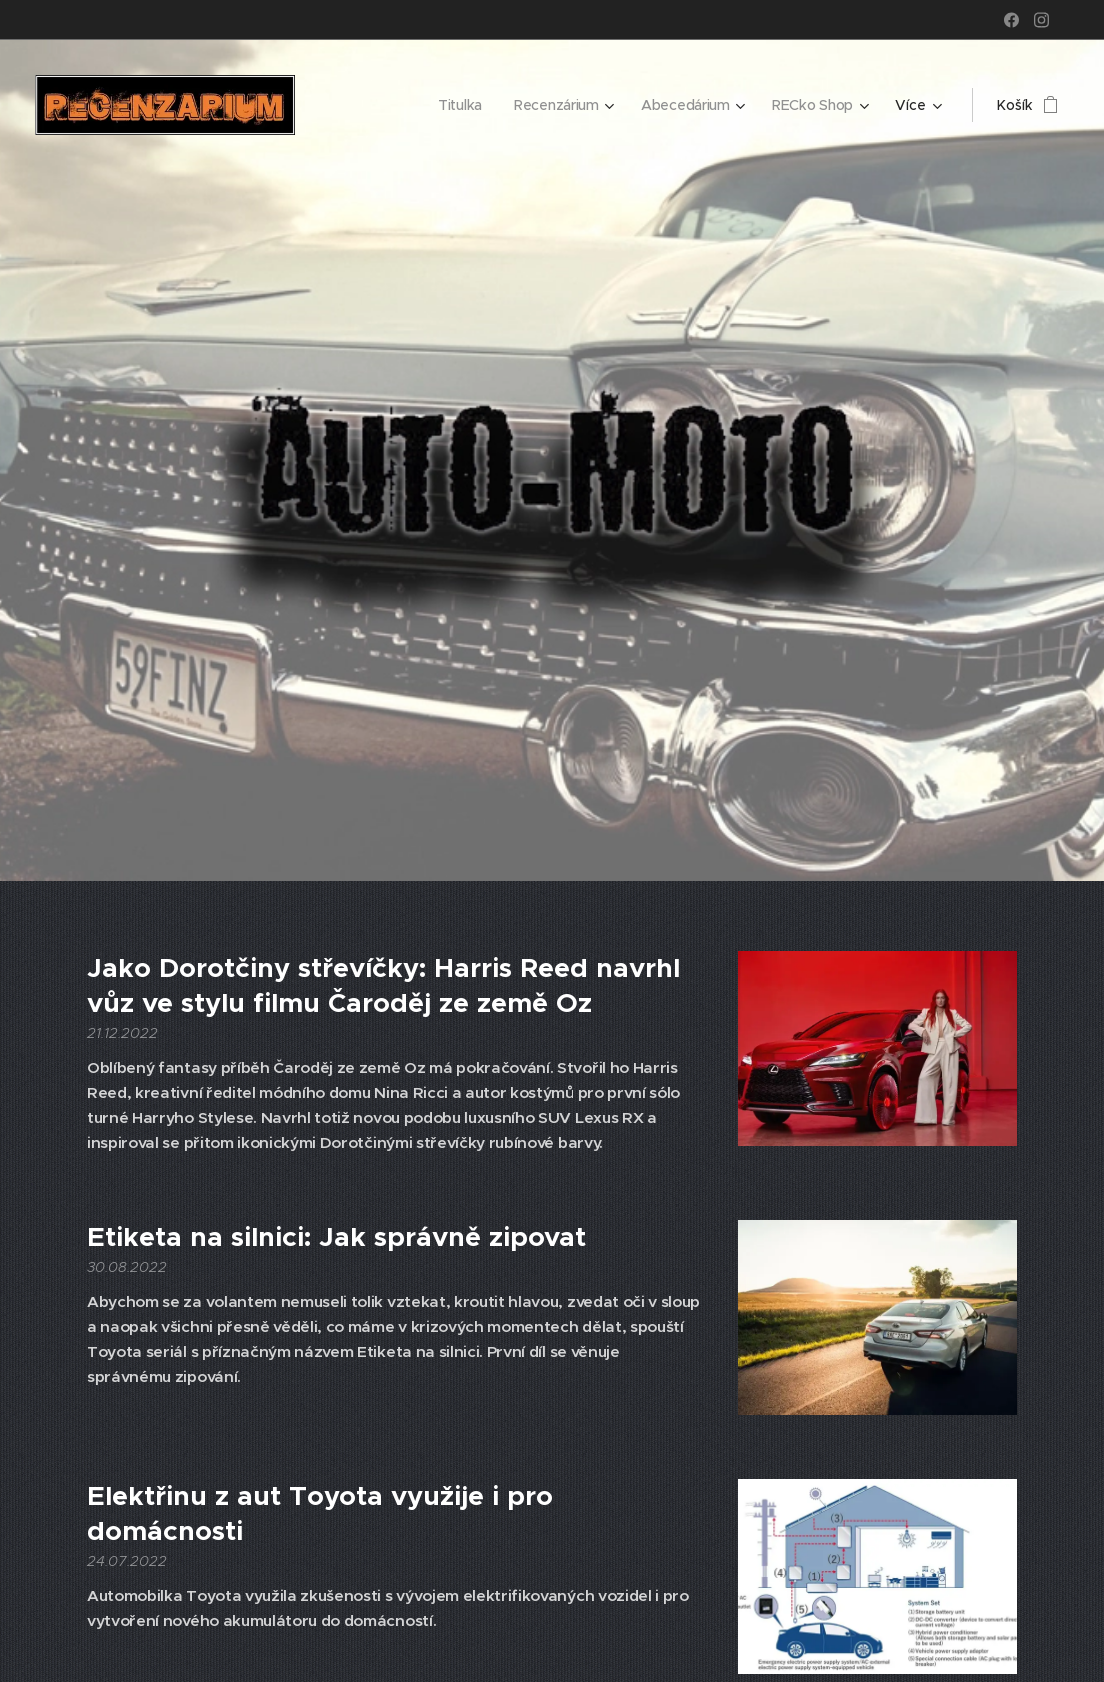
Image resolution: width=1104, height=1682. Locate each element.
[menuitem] (458, 105)
